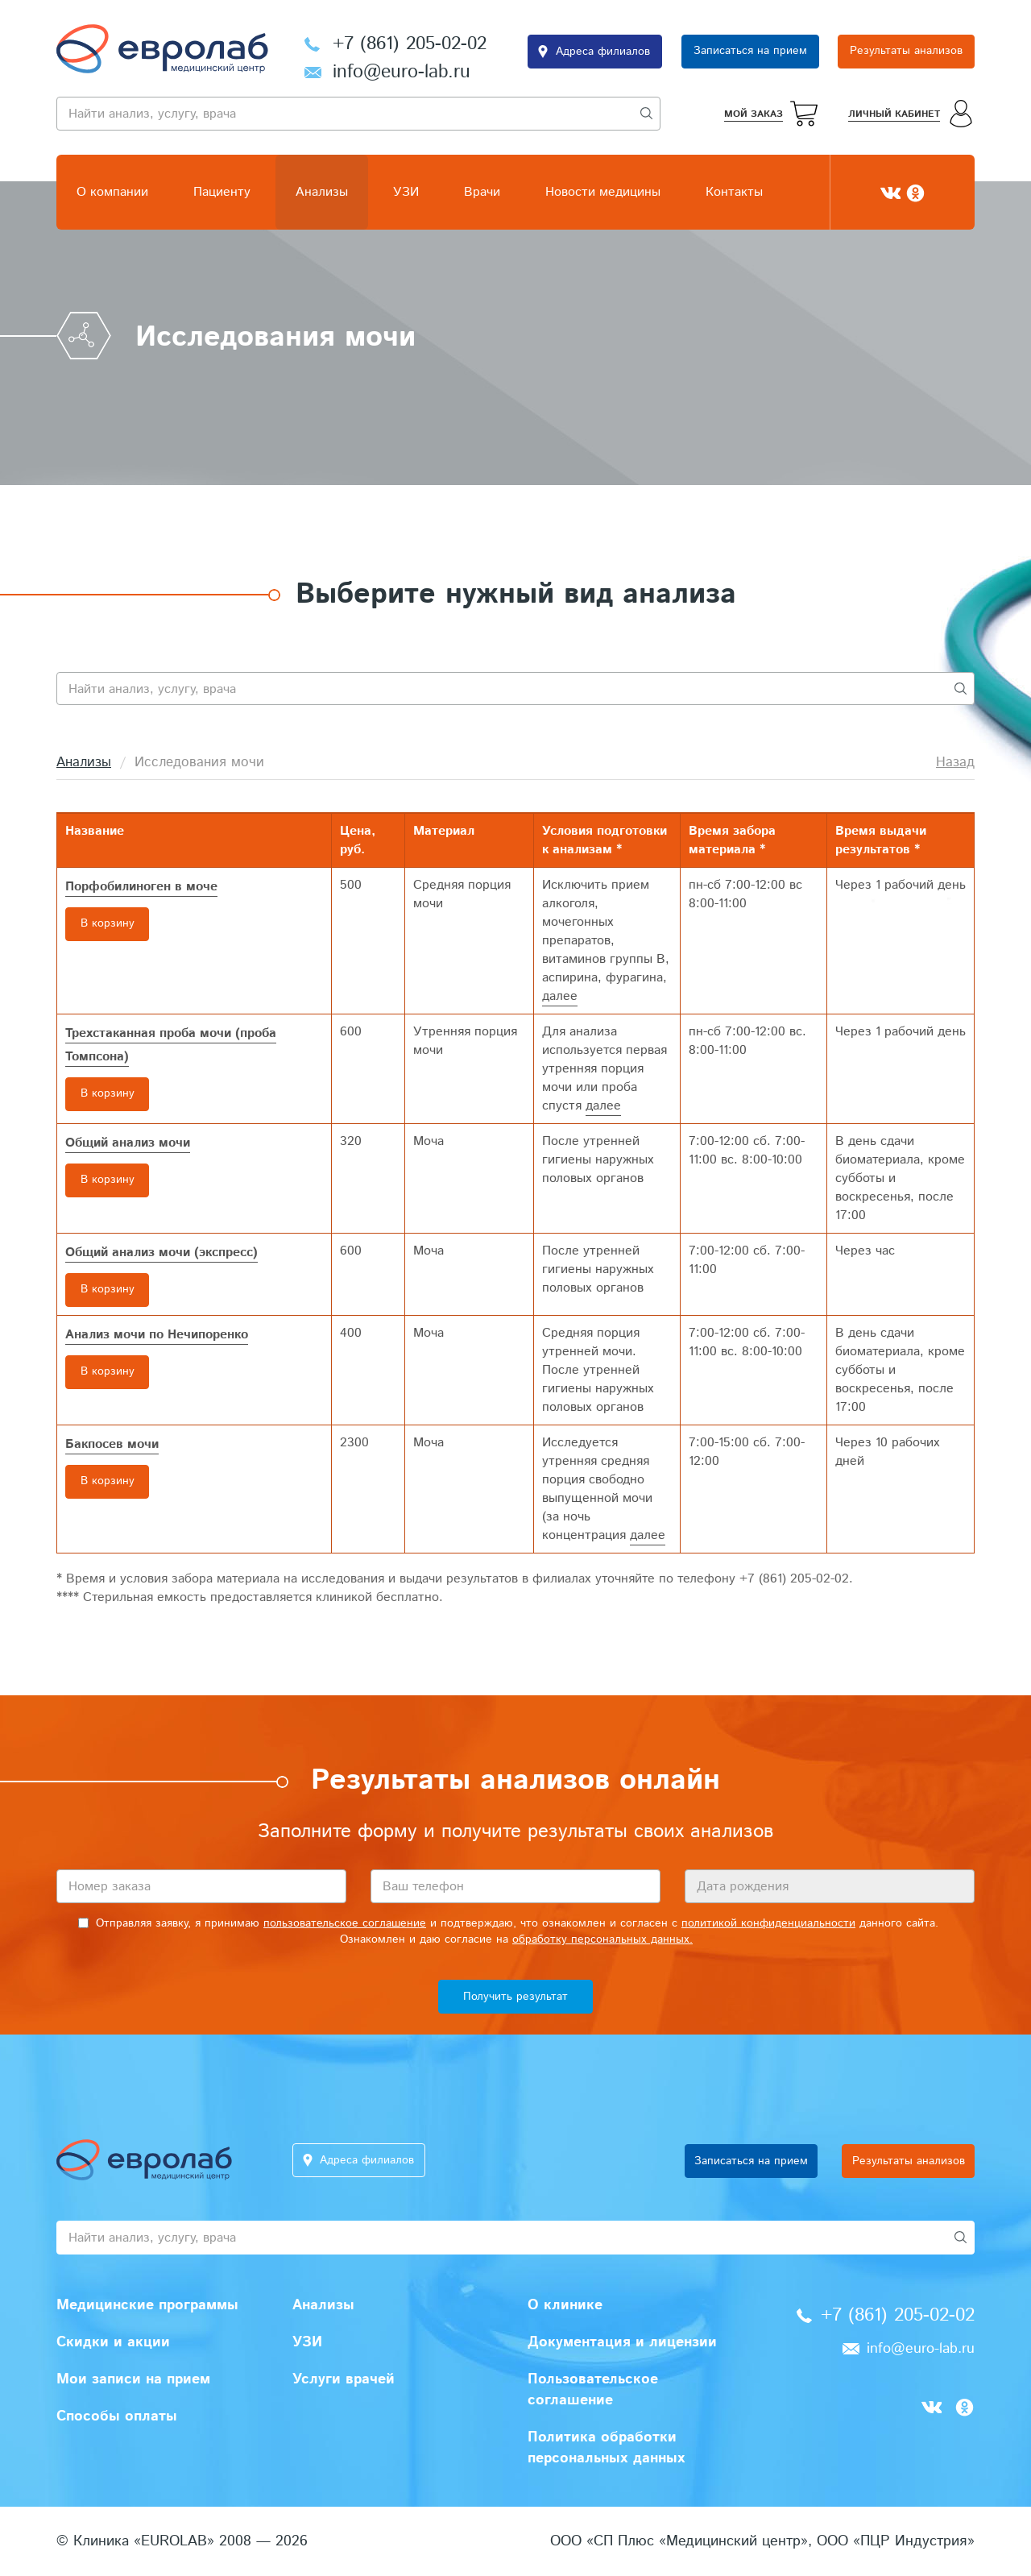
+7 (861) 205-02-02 (410, 44)
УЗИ (406, 192)
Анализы (322, 192)
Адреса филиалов (603, 52)
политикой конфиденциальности (768, 1923)
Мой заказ (753, 114)
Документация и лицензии (622, 2342)
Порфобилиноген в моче (141, 886)
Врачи (482, 192)
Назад (955, 762)
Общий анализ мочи (127, 1143)
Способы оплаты (116, 2416)
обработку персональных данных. (602, 1939)
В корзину (108, 924)
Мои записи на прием (133, 2379)
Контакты (734, 192)
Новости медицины (602, 192)
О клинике (565, 2305)
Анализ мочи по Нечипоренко (156, 1334)
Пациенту (222, 192)
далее (560, 996)
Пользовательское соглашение (593, 2390)
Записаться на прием (750, 52)
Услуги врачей (343, 2379)
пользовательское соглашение (344, 1923)
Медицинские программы (147, 2305)
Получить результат (515, 1997)
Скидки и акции (113, 2342)
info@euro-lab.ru (401, 72)
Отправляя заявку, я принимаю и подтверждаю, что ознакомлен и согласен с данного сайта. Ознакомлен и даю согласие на (508, 1931)
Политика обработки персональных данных (606, 2448)
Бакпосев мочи (112, 1444)
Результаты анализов (906, 52)
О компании (112, 192)
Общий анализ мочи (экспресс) (161, 1252)
